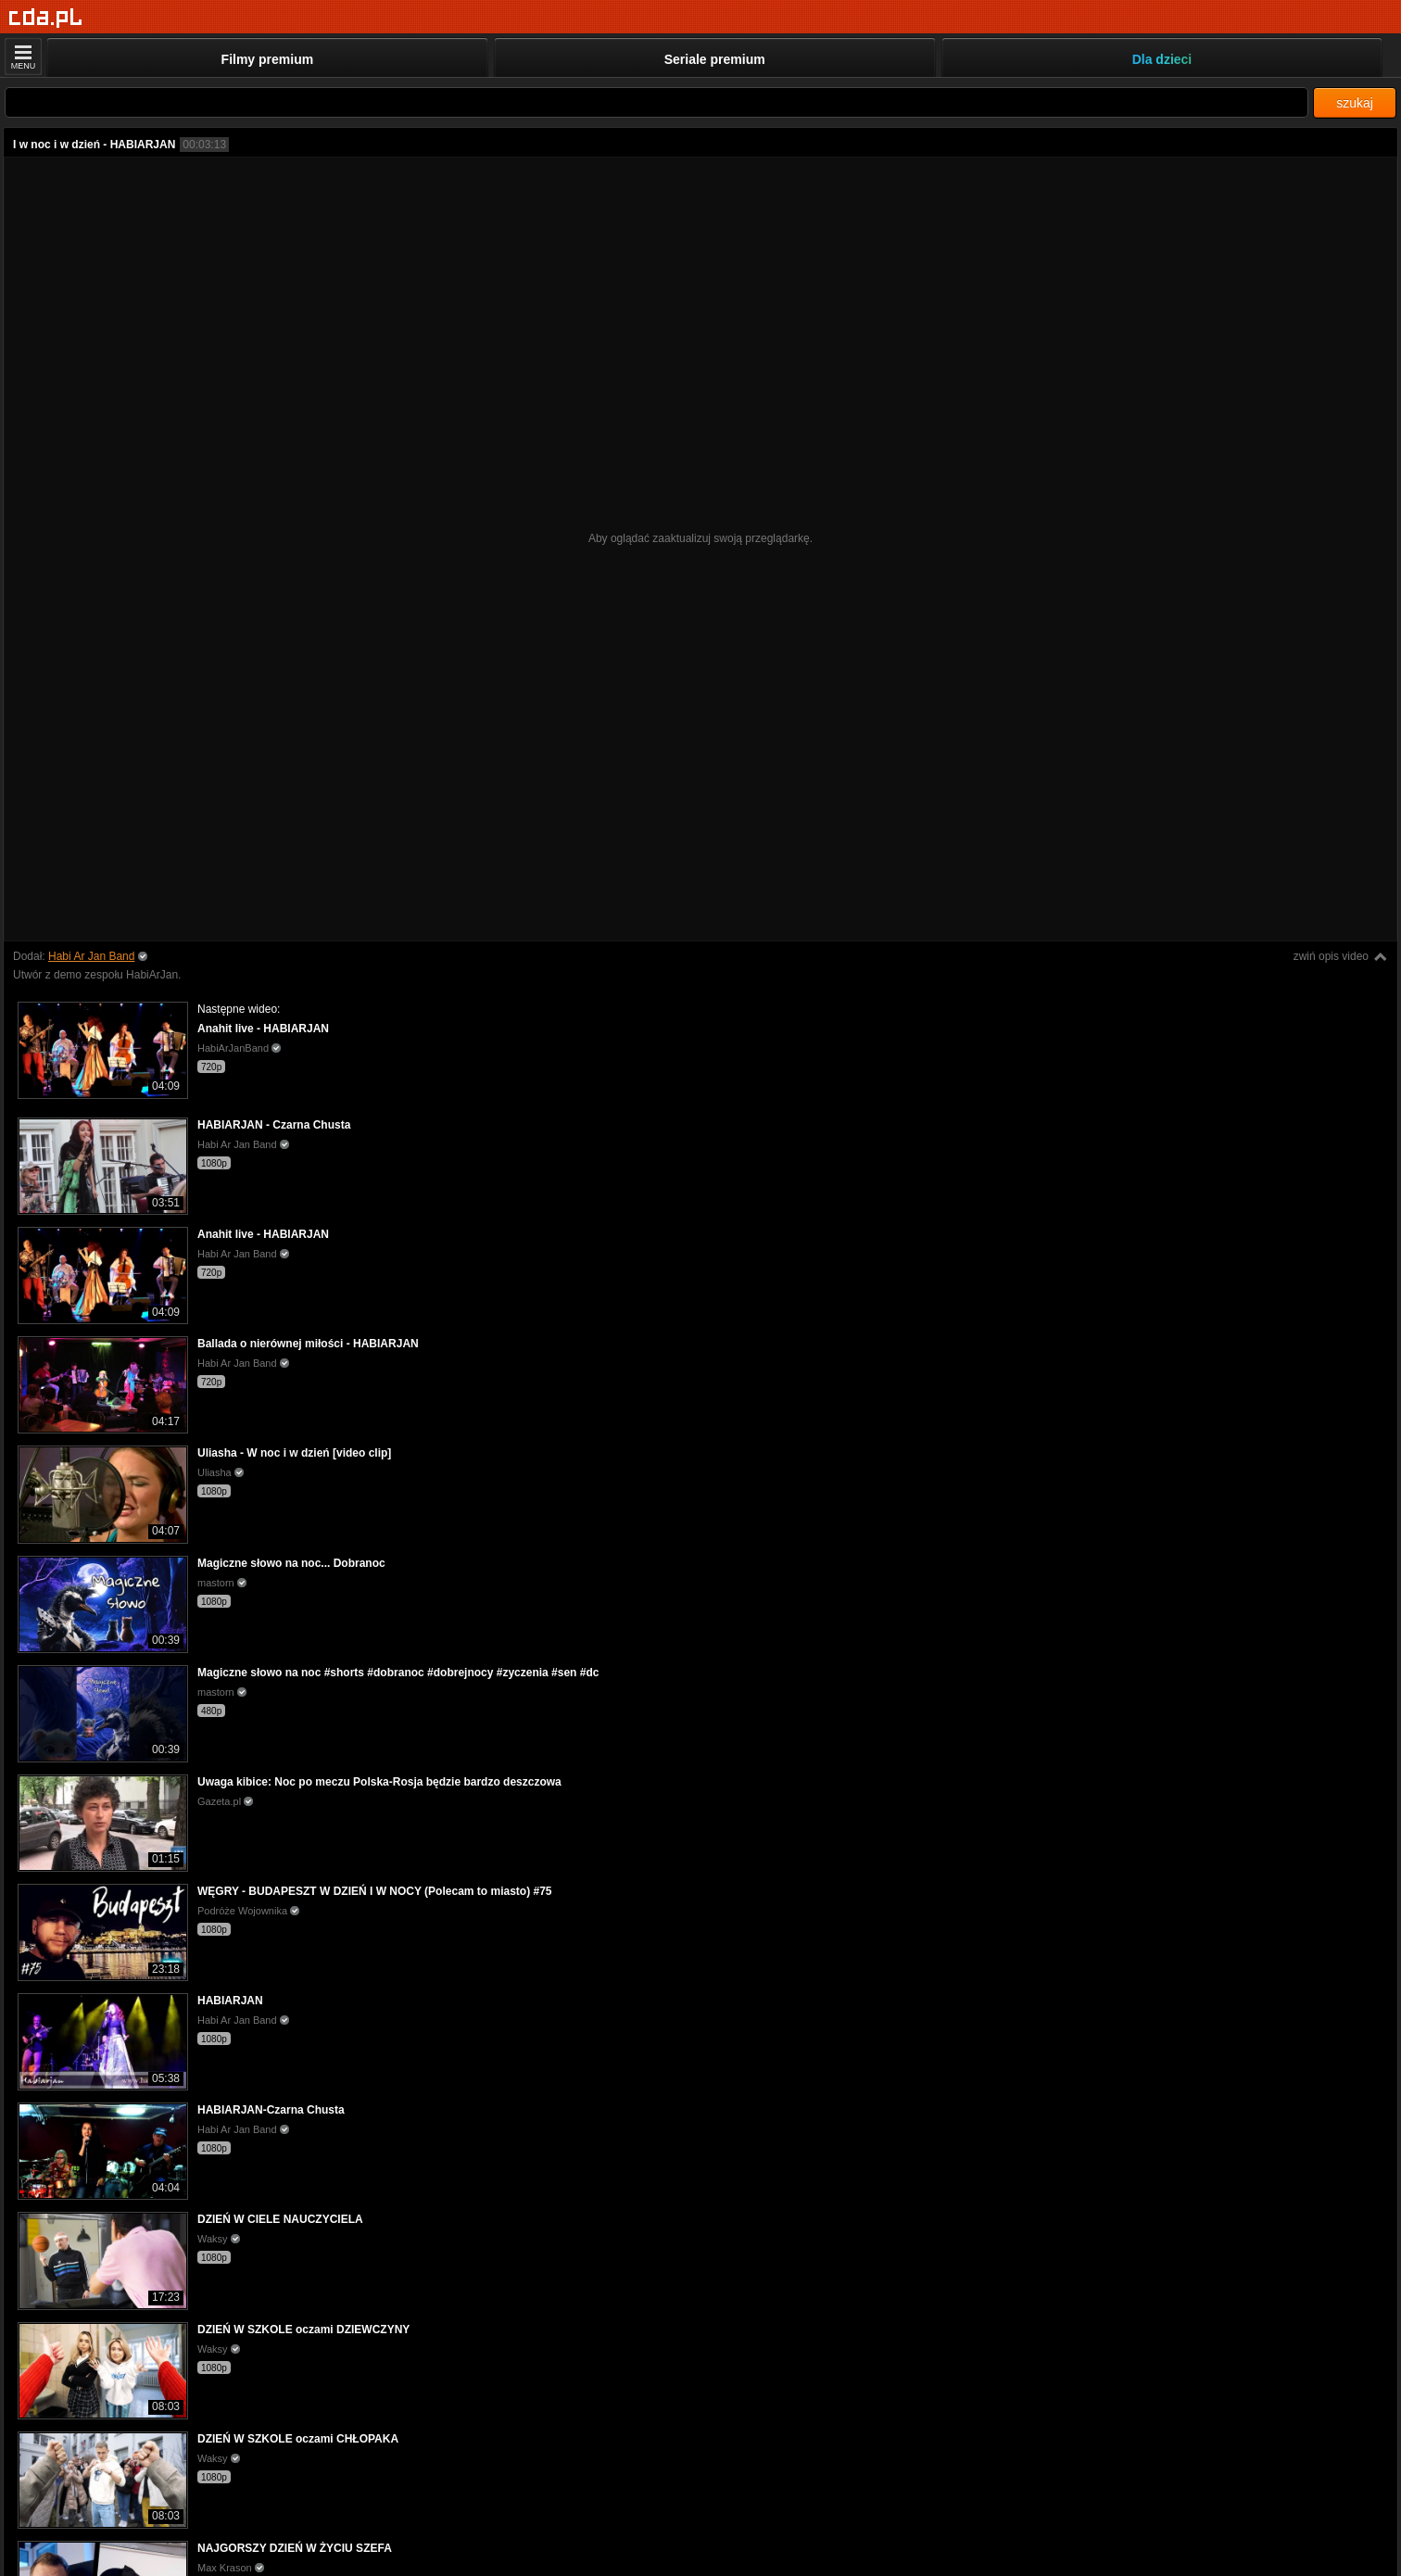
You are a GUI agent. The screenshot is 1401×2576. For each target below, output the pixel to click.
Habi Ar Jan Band (91, 956)
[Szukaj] (656, 102)
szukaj (1354, 102)
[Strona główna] (45, 18)
